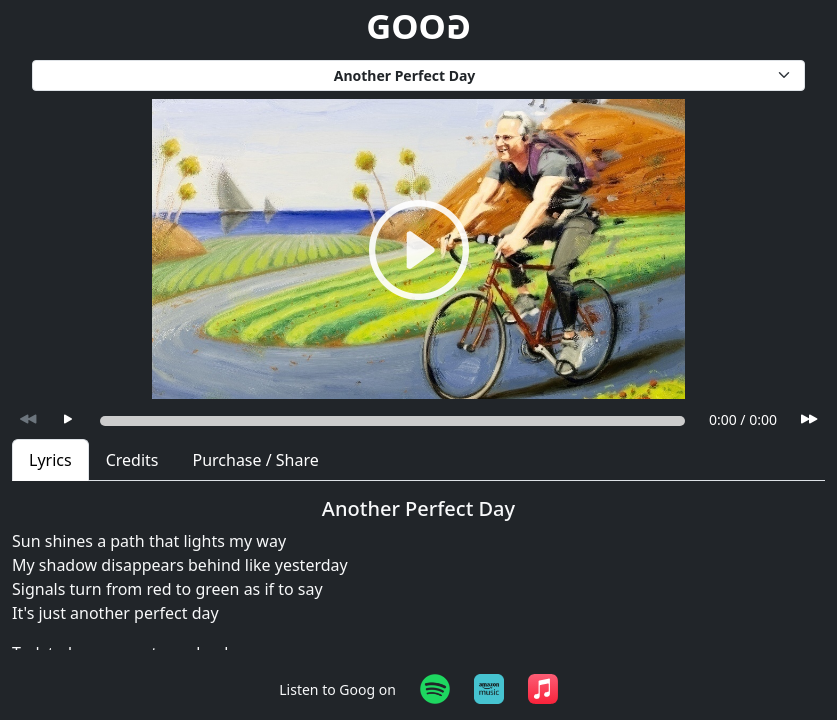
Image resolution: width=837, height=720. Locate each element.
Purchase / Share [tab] (255, 460)
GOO (418, 25)
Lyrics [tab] (50, 460)
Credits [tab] (132, 460)
